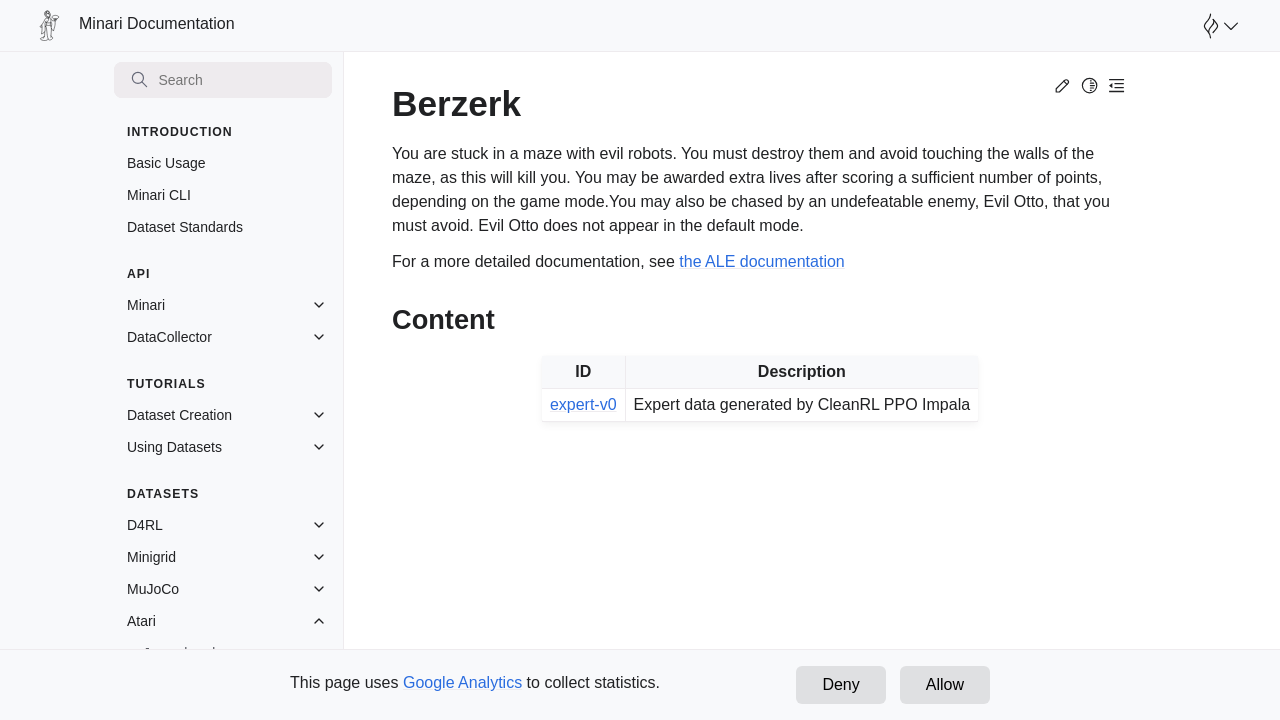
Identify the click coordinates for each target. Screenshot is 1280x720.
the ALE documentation (761, 261)
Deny (840, 684)
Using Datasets (174, 447)
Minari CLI (159, 195)
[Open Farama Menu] (1218, 26)
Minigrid (151, 557)
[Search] (223, 80)
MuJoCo (153, 589)
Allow (945, 684)
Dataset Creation (179, 415)
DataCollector (169, 337)
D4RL (145, 525)
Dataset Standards (185, 227)
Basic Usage (166, 163)
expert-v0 (583, 404)
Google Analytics (462, 682)
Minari (146, 305)
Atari (141, 621)
